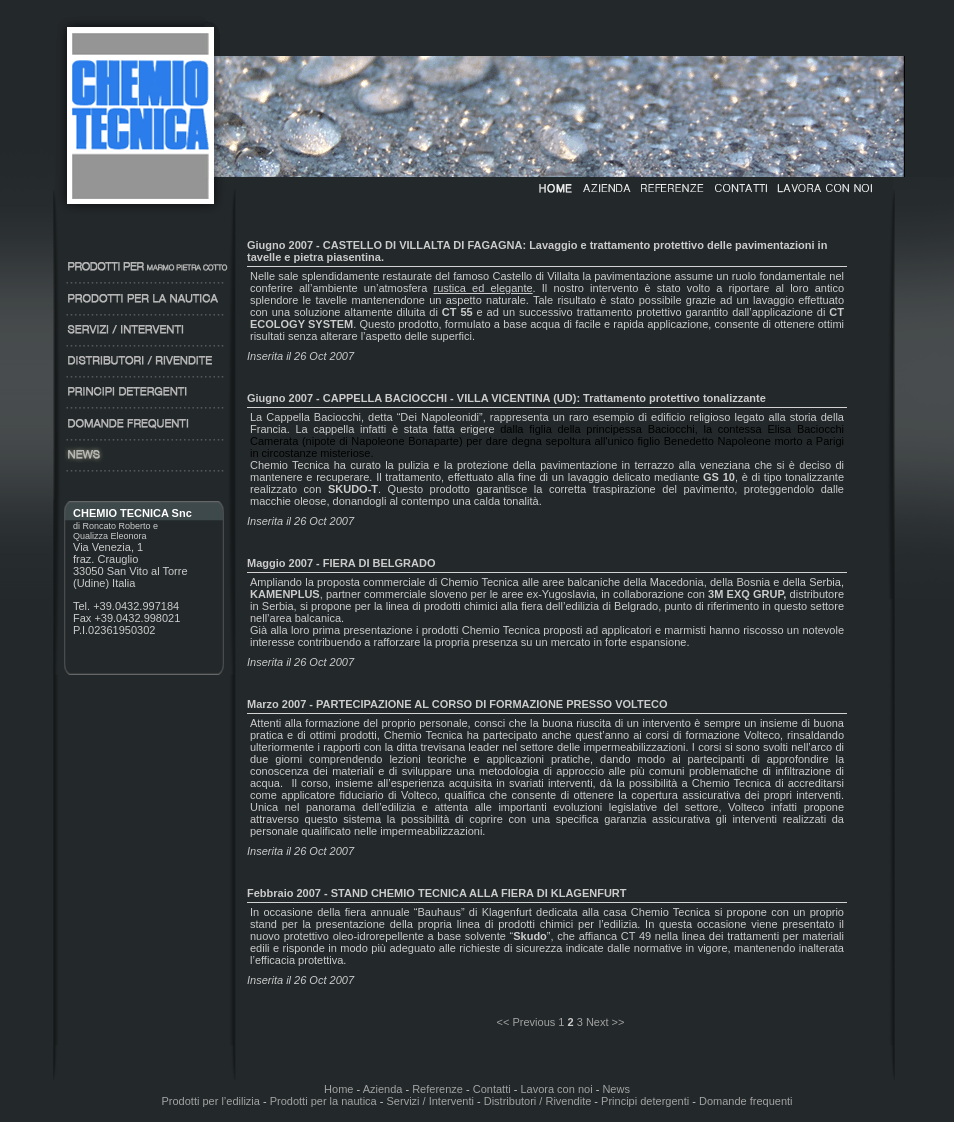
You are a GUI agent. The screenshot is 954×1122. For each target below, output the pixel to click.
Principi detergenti (643, 1101)
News (616, 1089)
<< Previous (526, 1022)
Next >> (605, 1022)
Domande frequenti (746, 1101)
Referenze (437, 1089)
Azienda (383, 1089)
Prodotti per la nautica (323, 1101)
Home (338, 1089)
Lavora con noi (556, 1089)
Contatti (492, 1089)
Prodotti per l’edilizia (210, 1101)
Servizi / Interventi (428, 1101)
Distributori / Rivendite (538, 1101)
